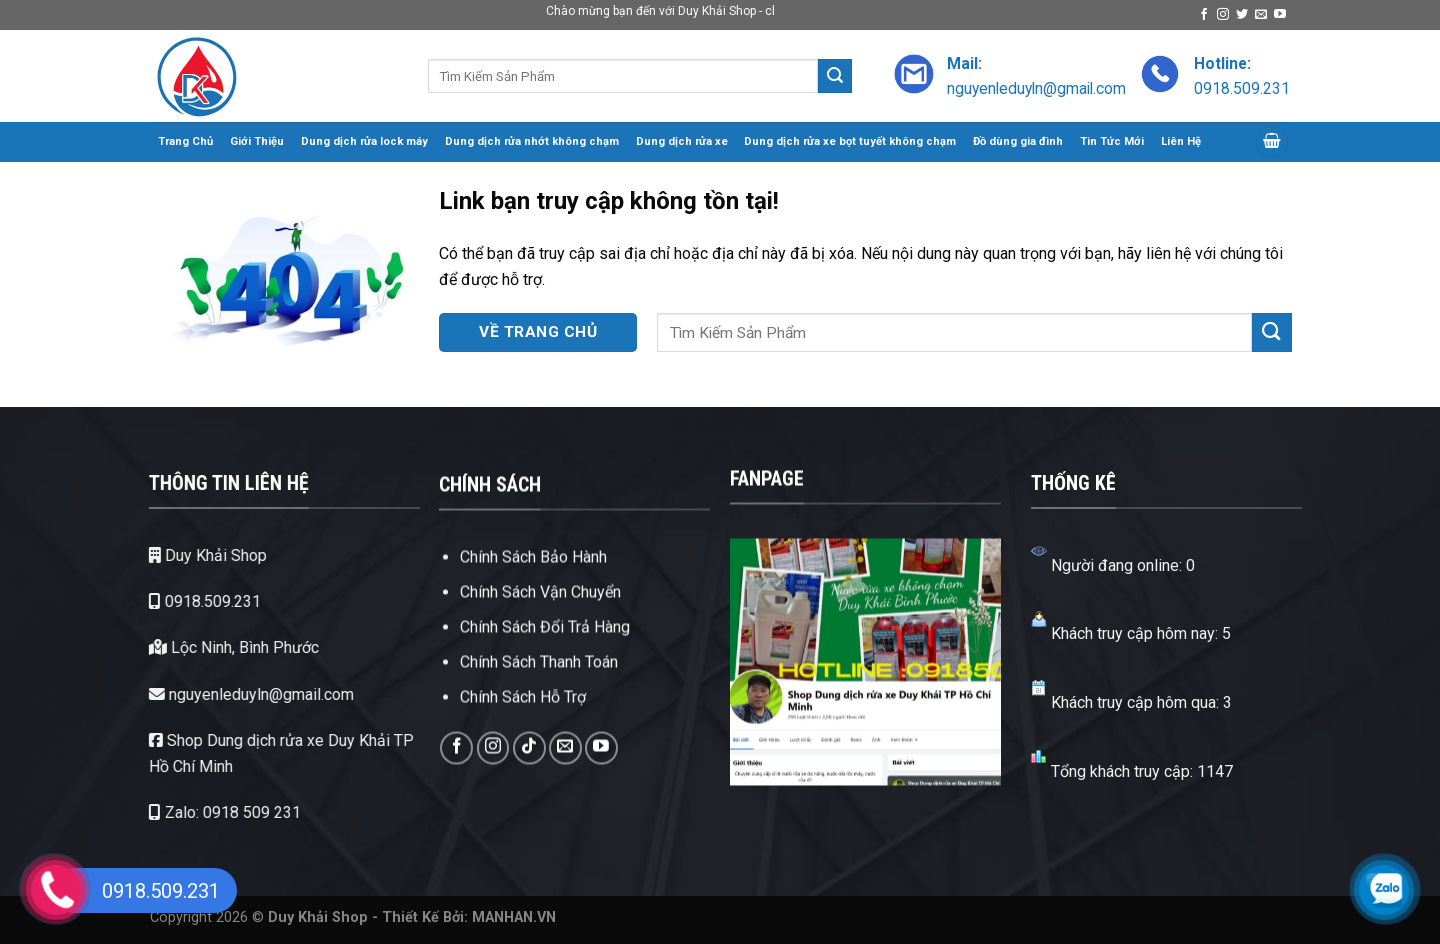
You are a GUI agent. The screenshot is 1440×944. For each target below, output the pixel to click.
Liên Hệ (1181, 141)
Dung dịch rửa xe (682, 141)
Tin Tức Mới (1112, 141)
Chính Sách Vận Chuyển (540, 639)
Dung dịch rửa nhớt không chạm (532, 141)
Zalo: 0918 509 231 (194, 812)
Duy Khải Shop (177, 555)
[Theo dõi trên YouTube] (1280, 15)
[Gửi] (835, 76)
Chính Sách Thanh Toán (539, 710)
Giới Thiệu (257, 141)
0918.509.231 (174, 601)
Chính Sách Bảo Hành (533, 604)
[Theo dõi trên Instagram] (1223, 15)
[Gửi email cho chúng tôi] (1261, 15)
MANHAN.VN (514, 917)
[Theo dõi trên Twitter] (1242, 15)
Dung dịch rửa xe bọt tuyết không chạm (850, 141)
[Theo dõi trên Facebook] (1204, 15)
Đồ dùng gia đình (1018, 141)
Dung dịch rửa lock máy (364, 141)
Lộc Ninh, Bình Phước (203, 647)
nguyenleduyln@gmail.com (220, 694)
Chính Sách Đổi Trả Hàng (545, 675)
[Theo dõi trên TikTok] (529, 795)
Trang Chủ (185, 141)
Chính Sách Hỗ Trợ (523, 745)
